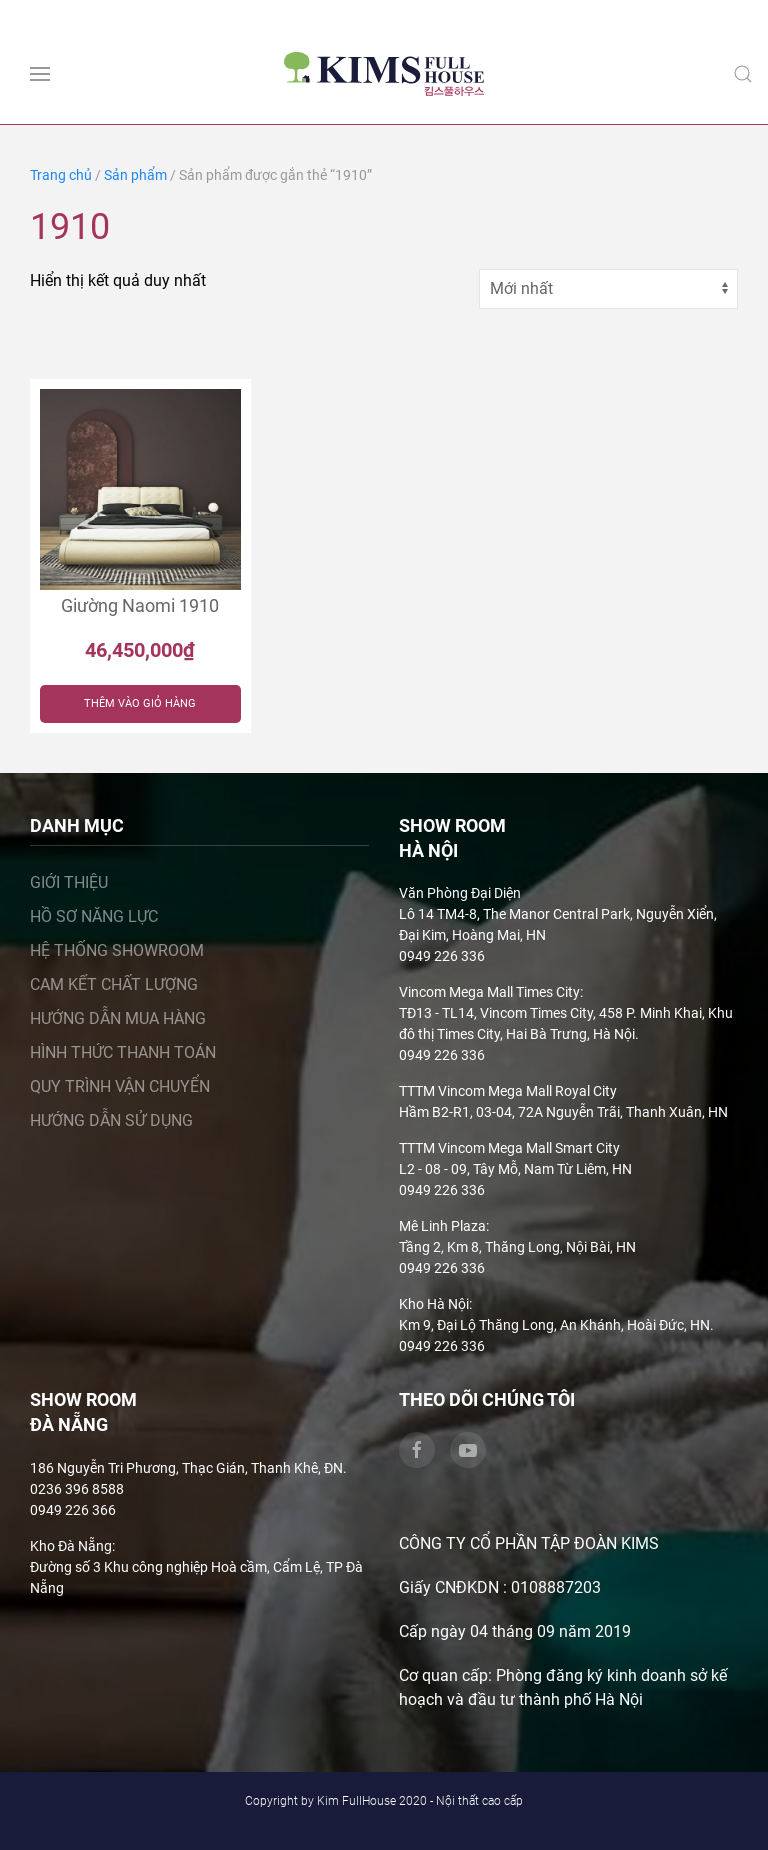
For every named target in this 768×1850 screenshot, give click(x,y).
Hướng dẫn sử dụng (111, 1120)
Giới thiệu (69, 882)
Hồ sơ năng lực (94, 916)
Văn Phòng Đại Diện (460, 893)
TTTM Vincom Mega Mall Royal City (508, 1091)
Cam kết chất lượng (114, 984)
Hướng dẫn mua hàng (118, 1018)
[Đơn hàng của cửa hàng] (608, 289)
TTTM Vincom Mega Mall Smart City (509, 1148)
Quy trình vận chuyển (120, 1086)
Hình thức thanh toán (123, 1052)
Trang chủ (61, 175)
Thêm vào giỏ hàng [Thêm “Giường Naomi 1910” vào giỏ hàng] (140, 703)
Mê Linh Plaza (442, 1226)
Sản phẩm (135, 175)
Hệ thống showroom (117, 950)
